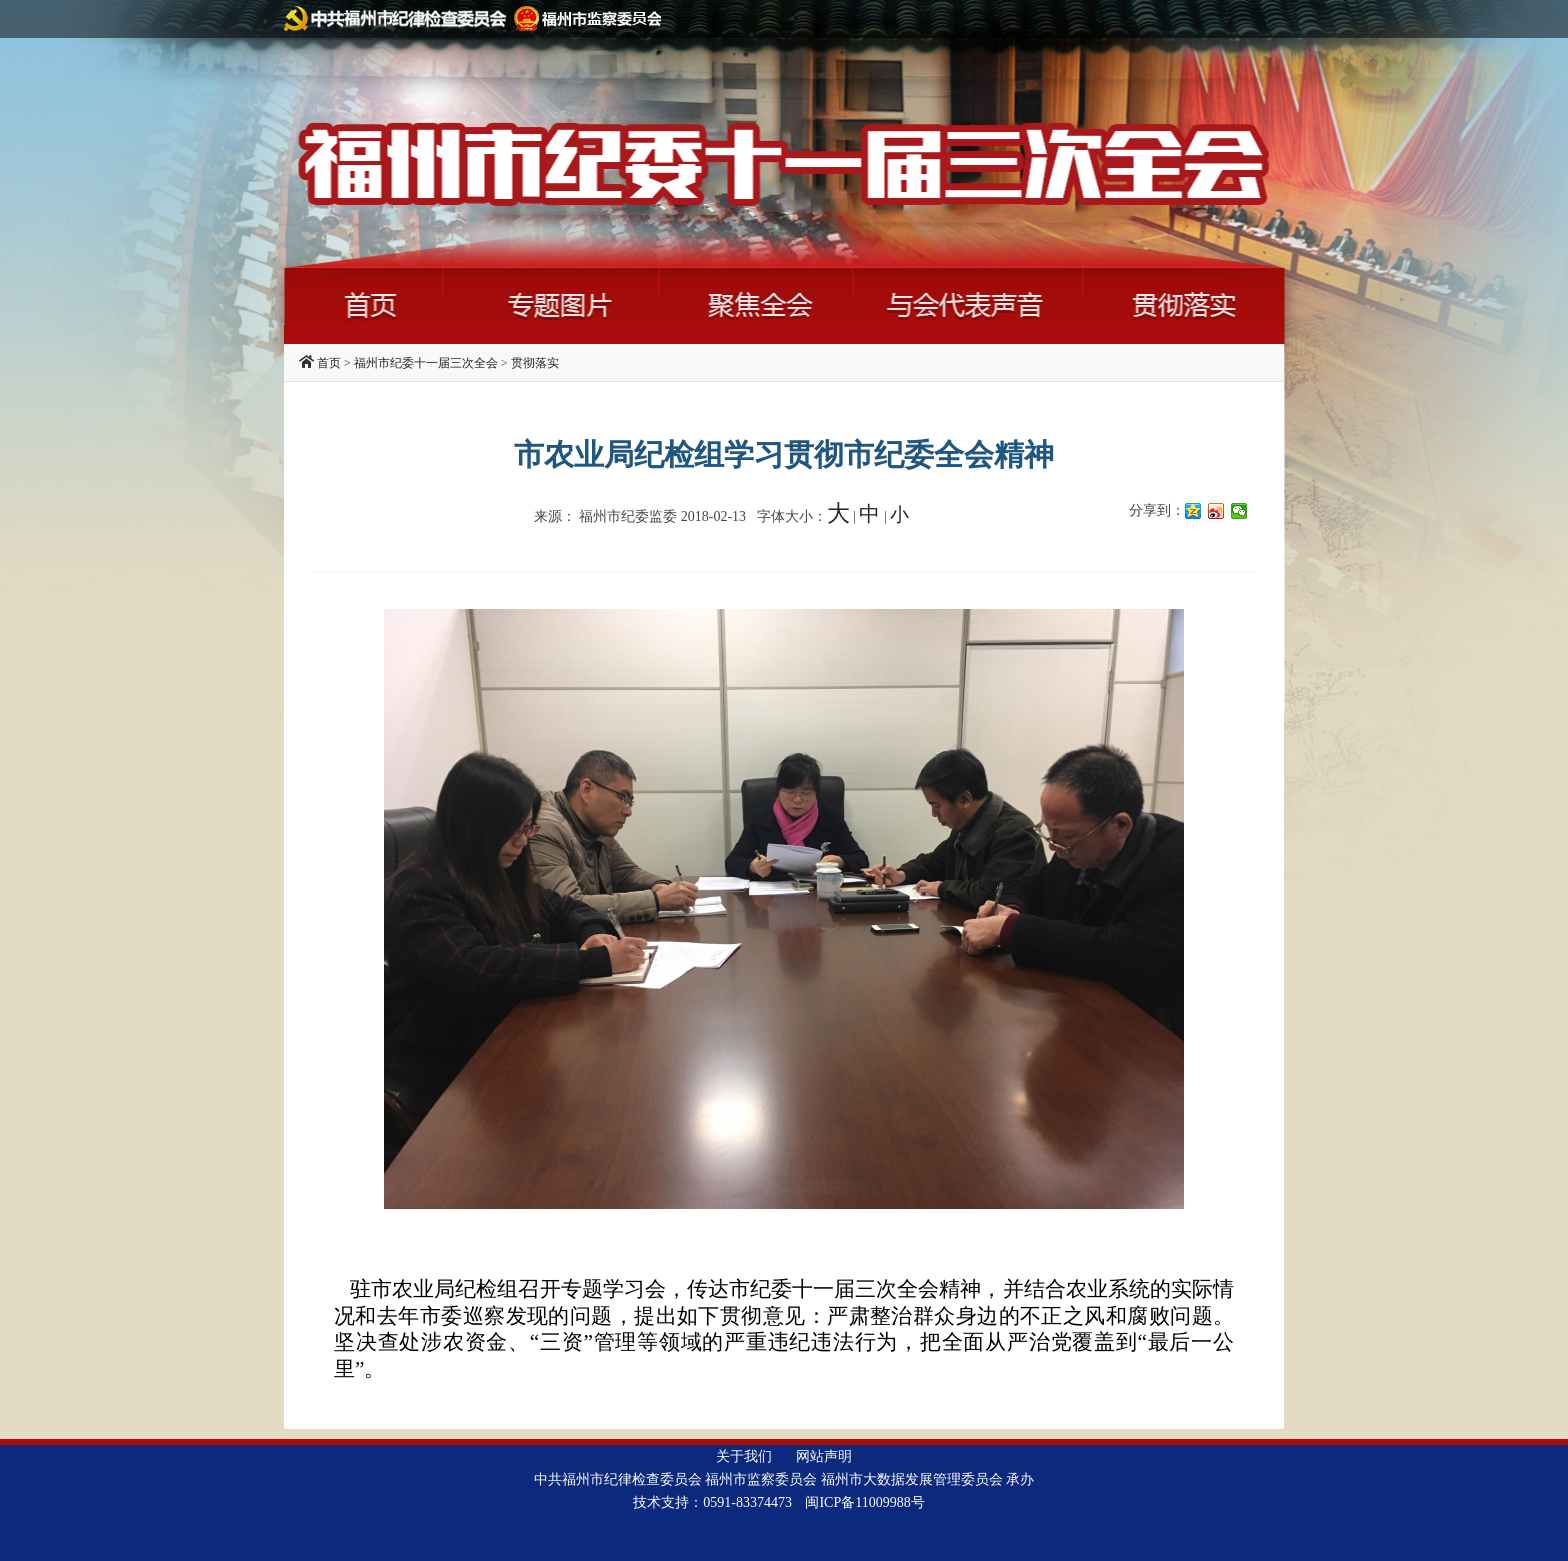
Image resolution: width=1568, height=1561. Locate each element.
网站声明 (824, 1456)
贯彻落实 (535, 363)
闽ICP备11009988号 (864, 1502)
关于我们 (744, 1456)
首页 (329, 363)
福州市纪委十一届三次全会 (426, 363)
